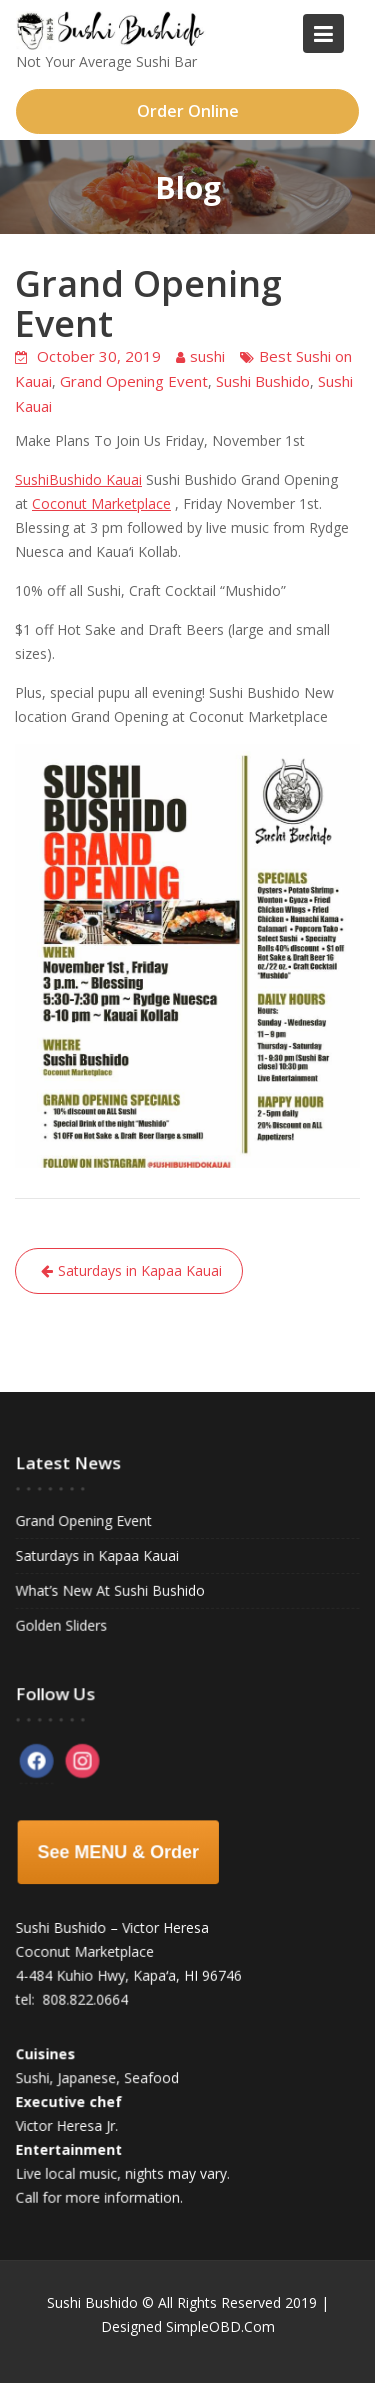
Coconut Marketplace (101, 503)
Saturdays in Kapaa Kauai (140, 1270)
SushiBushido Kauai (78, 479)
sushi (207, 356)
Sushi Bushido (263, 381)
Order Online (188, 111)
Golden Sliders (62, 1624)
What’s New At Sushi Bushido (110, 1590)
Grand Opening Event (134, 381)
